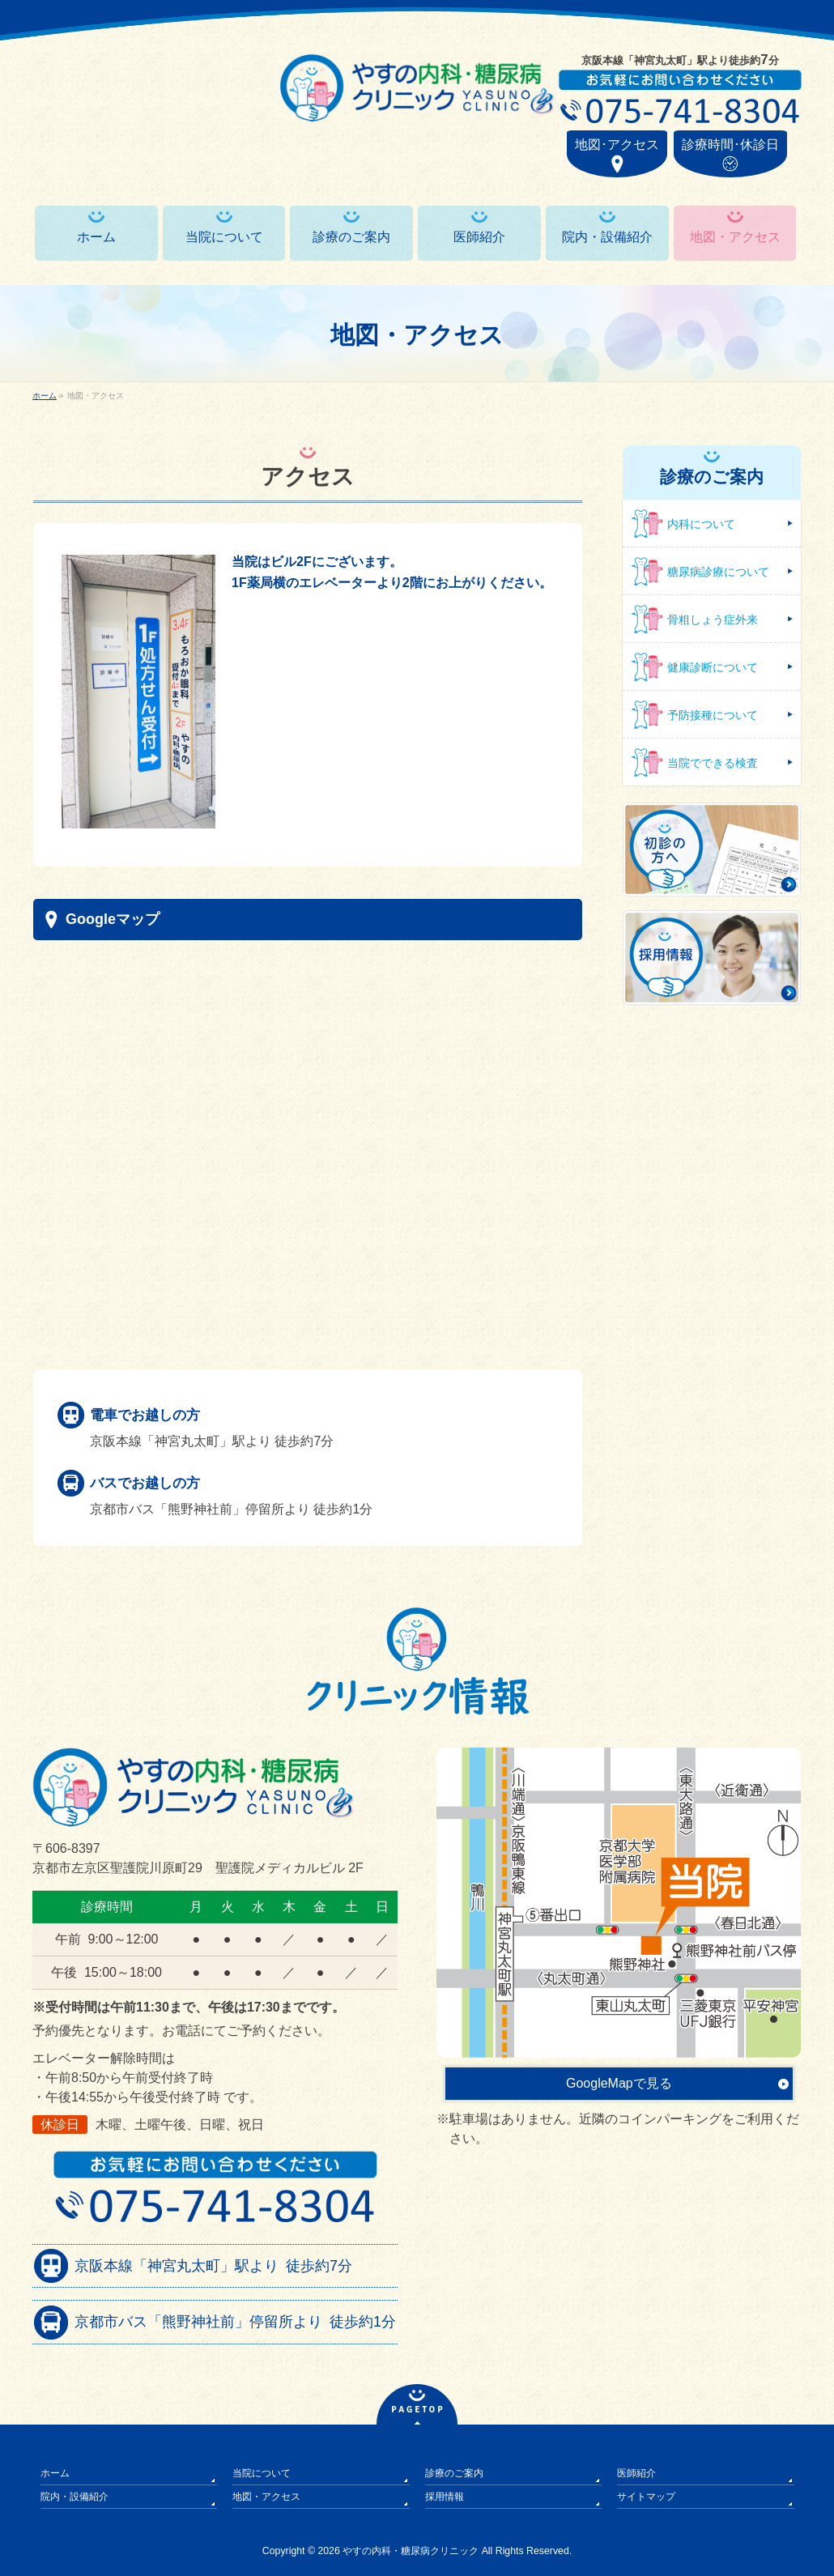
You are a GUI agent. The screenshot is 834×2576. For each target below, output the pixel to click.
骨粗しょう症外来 (712, 619)
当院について (261, 2473)
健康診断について (712, 667)
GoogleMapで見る (619, 2083)
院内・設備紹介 (74, 2496)
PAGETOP (418, 2409)
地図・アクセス (266, 2496)
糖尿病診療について (718, 571)
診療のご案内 (454, 2473)
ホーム (55, 2473)
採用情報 (444, 2496)
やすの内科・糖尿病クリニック (411, 2551)
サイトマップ (646, 2496)
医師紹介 (636, 2473)
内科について (701, 523)
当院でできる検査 (712, 762)
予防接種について (712, 715)
